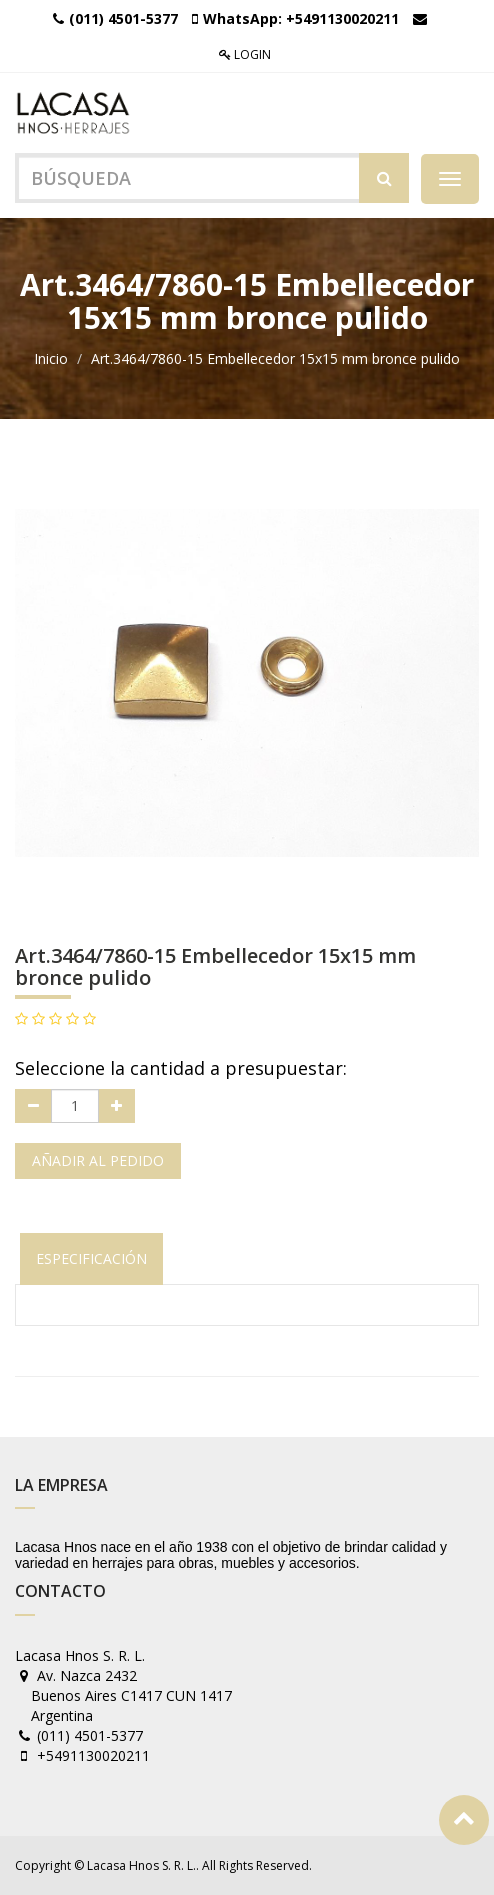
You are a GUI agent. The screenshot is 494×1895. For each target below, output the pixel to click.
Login (245, 54)
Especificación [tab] (91, 1258)
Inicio (51, 358)
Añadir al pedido (98, 1160)
